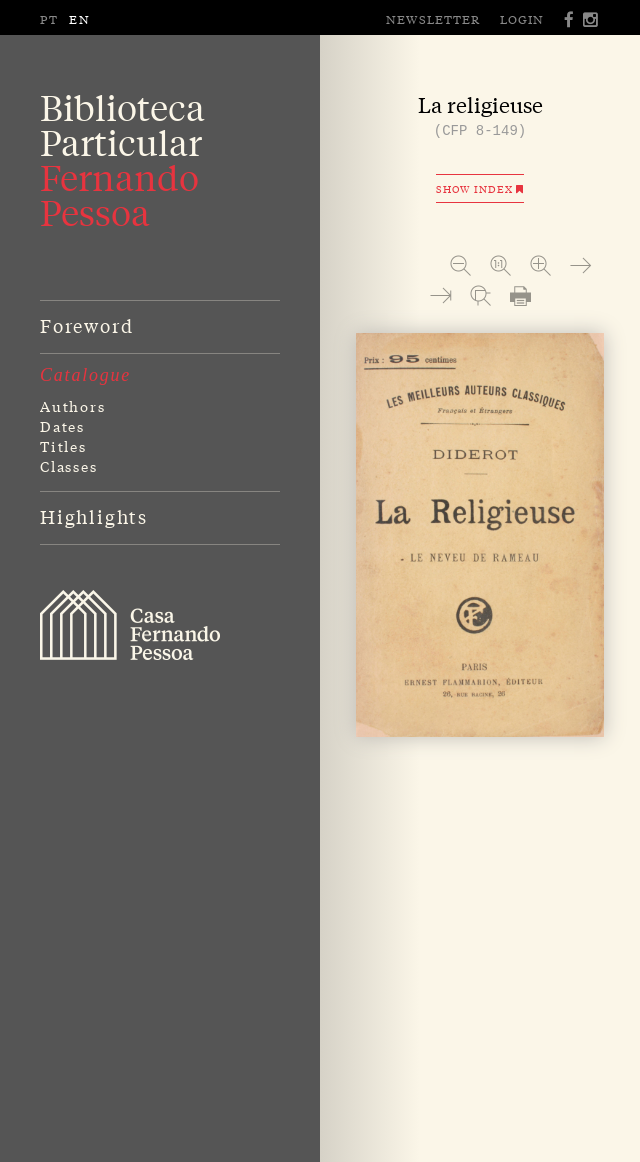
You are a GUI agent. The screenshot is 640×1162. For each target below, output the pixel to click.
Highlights (94, 516)
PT (49, 19)
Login (522, 19)
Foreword (86, 325)
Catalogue (85, 375)
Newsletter (433, 19)
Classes (69, 466)
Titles (63, 446)
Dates (62, 426)
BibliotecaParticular (122, 160)
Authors (73, 406)
